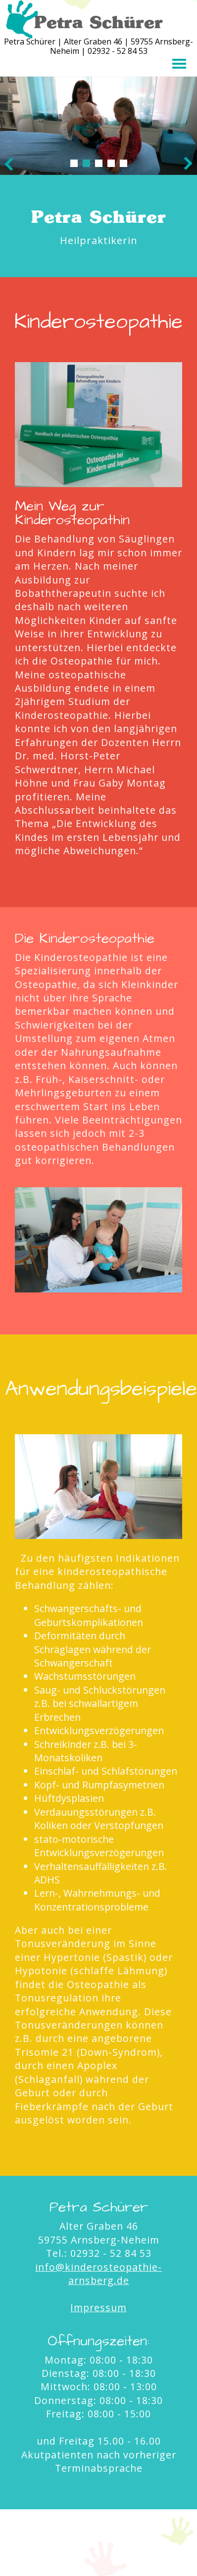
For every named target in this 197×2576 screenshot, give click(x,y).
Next (188, 163)
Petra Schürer (98, 22)
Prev (9, 163)
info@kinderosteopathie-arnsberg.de (98, 2273)
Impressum (98, 2307)
